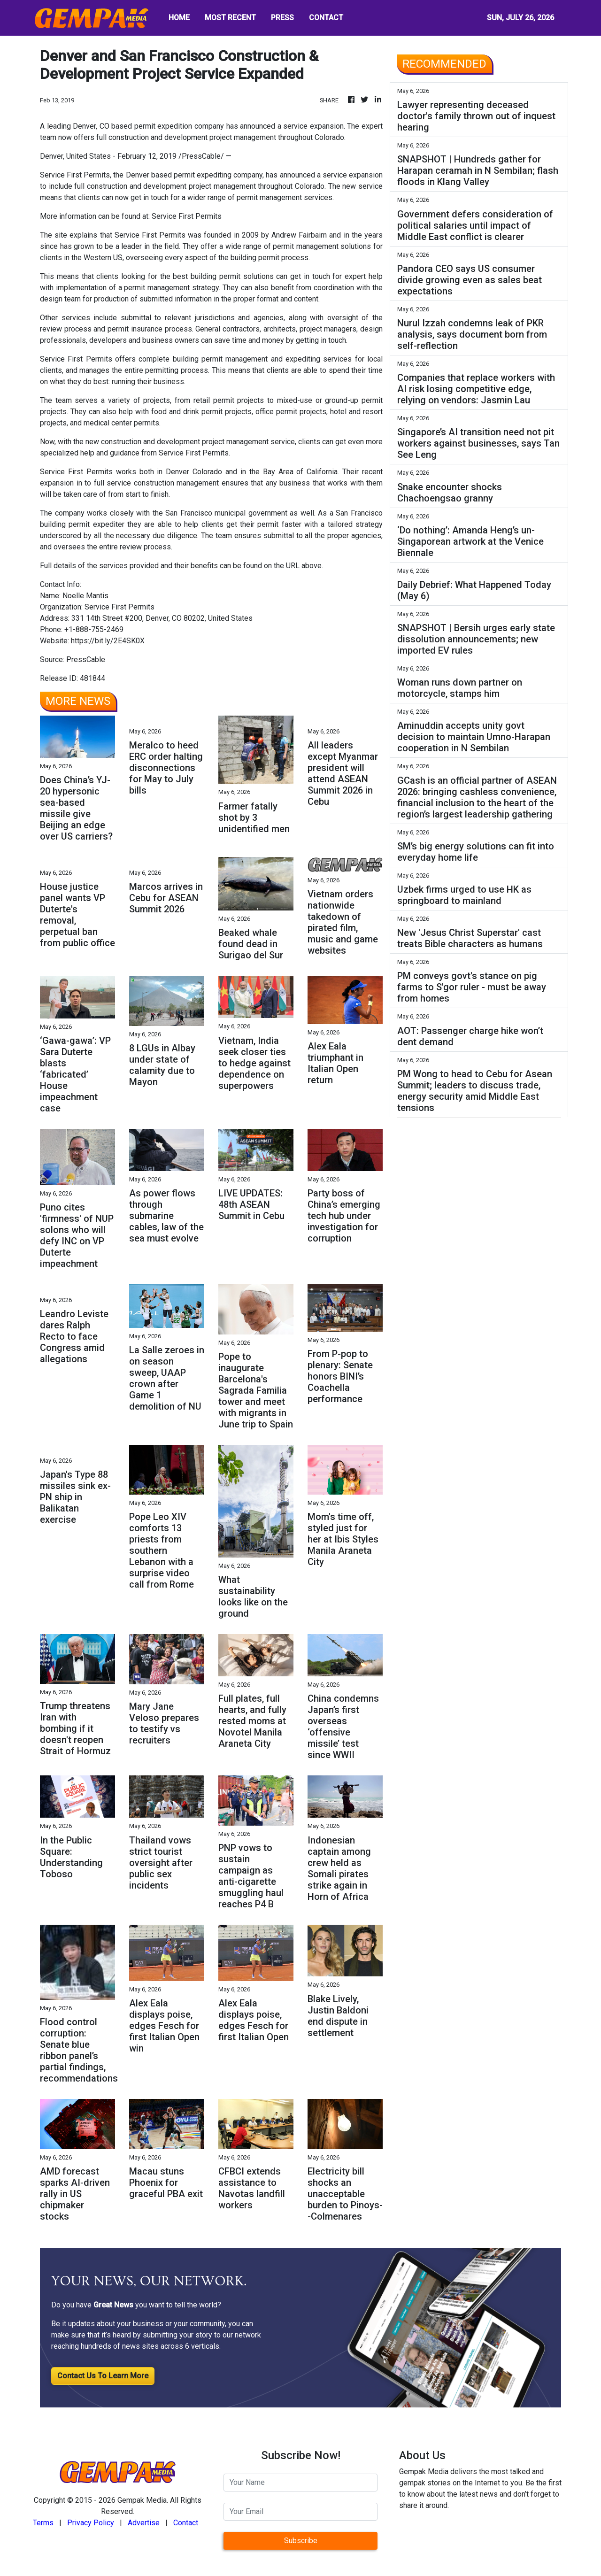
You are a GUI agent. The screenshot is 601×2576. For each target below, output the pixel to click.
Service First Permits (187, 216)
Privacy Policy (90, 2522)
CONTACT (326, 17)
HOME (179, 17)
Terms (43, 2522)
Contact (185, 2522)
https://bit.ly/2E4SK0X (108, 640)
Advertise (144, 2522)
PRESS (282, 17)
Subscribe (300, 2540)
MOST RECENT (230, 17)
